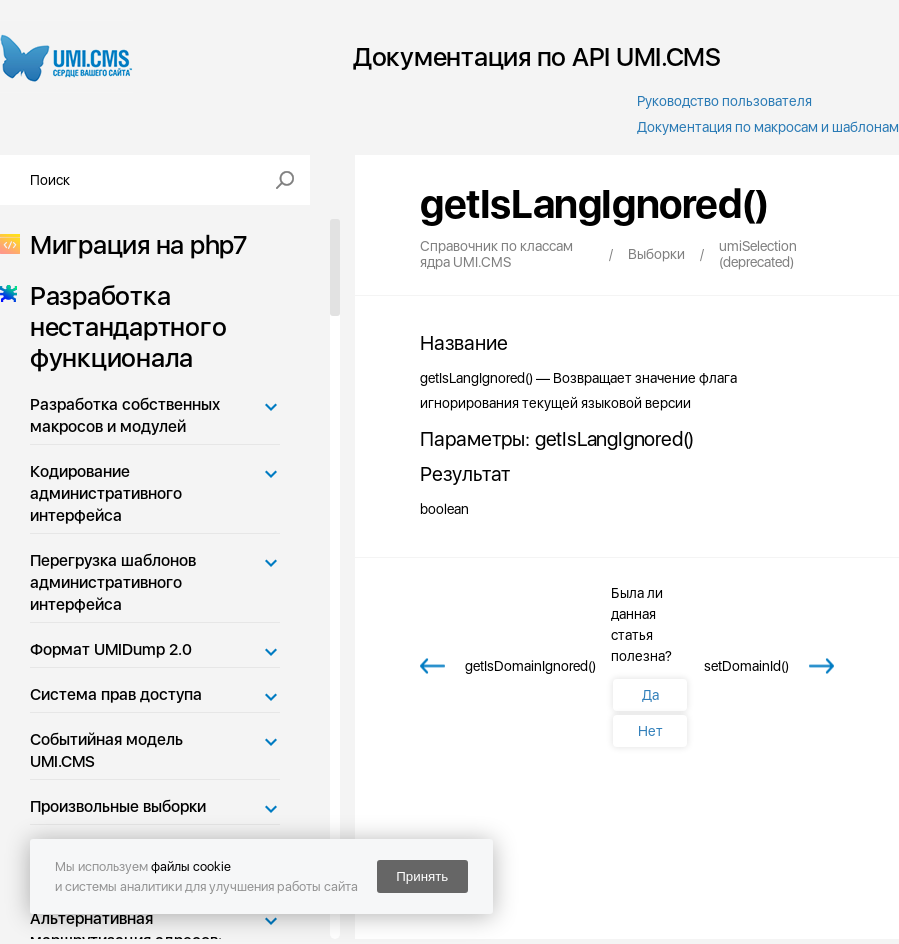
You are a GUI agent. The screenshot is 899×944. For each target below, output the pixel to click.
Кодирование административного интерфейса (106, 493)
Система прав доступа (116, 694)
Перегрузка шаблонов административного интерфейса (113, 582)
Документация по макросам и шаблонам (768, 127)
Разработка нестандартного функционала (122, 326)
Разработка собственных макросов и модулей (125, 415)
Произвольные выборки (118, 806)
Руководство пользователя (724, 101)
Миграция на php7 (132, 244)
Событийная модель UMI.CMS (106, 750)
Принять (422, 876)
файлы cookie (191, 866)
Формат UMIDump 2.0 (111, 649)
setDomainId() (746, 666)
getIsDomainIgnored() (530, 666)
